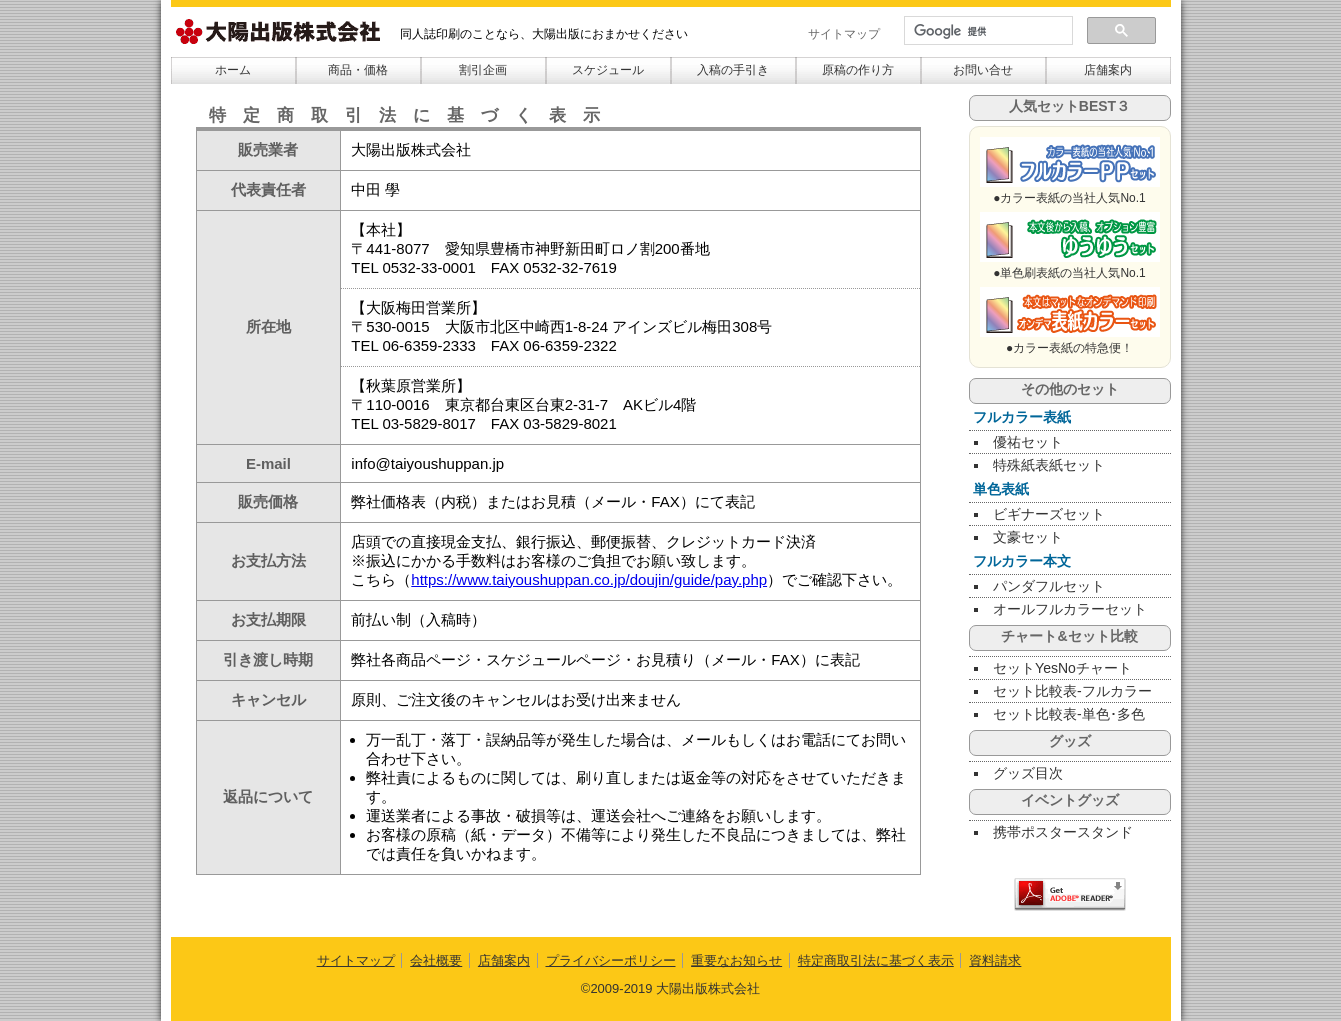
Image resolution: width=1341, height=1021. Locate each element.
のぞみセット (1070, 312)
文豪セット (1028, 537)
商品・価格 (358, 70)
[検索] (986, 31)
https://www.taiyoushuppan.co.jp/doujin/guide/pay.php (589, 579)
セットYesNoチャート (1062, 668)
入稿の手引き (733, 70)
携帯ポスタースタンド (1063, 832)
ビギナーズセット (1049, 514)
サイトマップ (844, 34)
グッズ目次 (1028, 773)
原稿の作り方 (858, 70)
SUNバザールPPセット (1070, 162)
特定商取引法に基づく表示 (876, 960)
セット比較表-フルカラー (1072, 691)
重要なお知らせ (736, 960)
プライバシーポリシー (611, 960)
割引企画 (483, 70)
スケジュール (608, 70)
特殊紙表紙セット (1049, 465)
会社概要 (436, 960)
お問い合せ (983, 70)
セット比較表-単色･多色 (1069, 714)
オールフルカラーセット (1070, 609)
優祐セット (1028, 442)
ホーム (233, 70)
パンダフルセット (1049, 586)
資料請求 (995, 960)
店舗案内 (1108, 70)
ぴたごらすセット (1070, 237)
